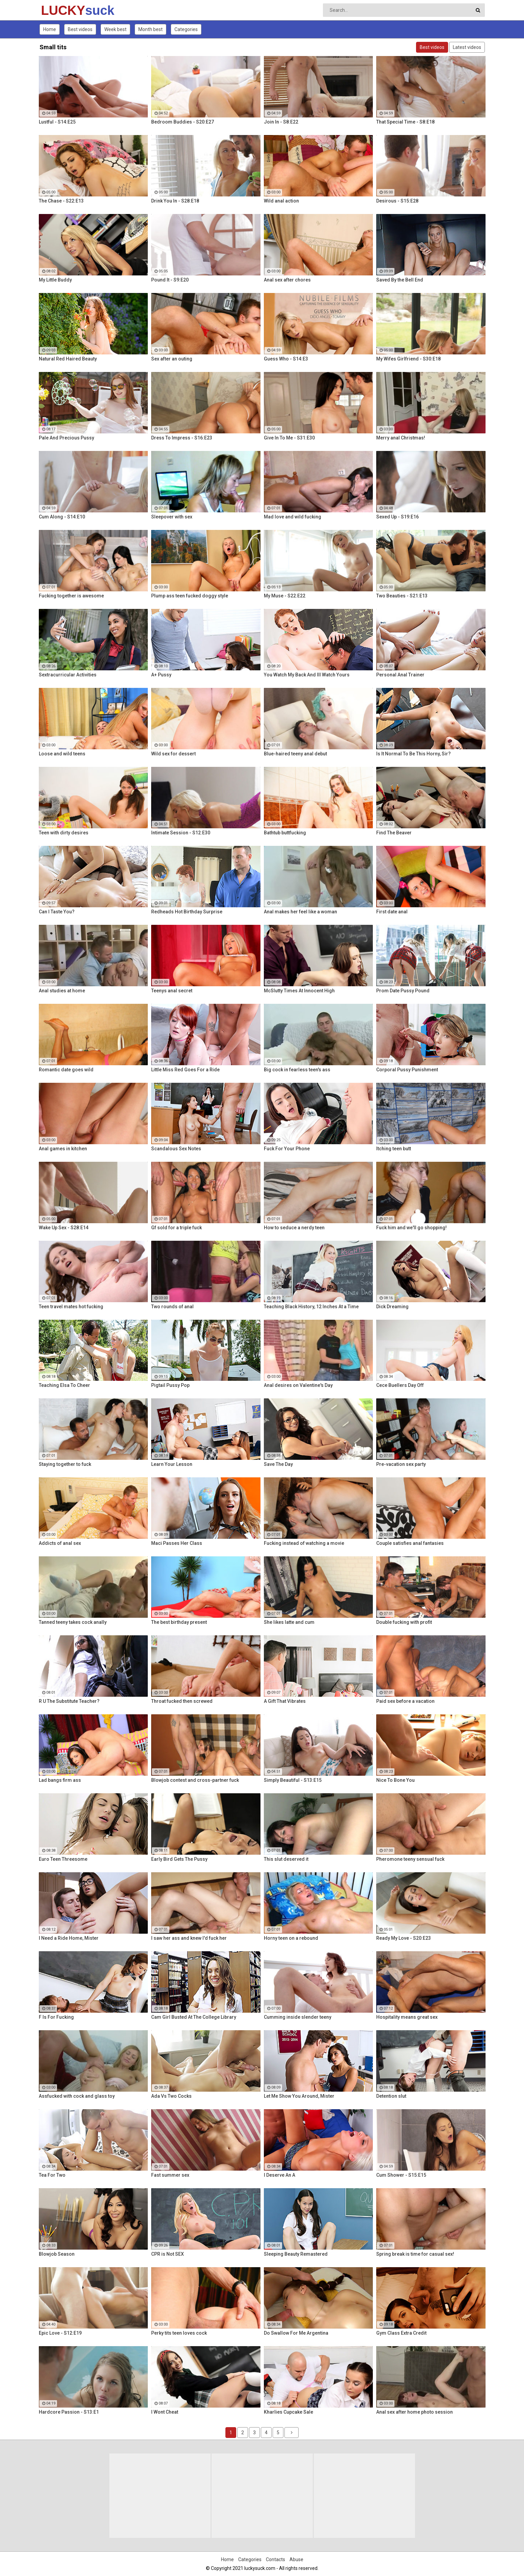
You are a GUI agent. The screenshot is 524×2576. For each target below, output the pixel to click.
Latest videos (467, 47)
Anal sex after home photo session (414, 2412)
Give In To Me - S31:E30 (289, 437)
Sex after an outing (171, 358)
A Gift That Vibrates (285, 1701)
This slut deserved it (286, 1859)
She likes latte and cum (289, 1622)
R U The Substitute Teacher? (69, 1701)
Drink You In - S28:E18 (175, 201)
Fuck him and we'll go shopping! (411, 1227)
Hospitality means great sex (407, 2017)
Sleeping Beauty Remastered (296, 2254)
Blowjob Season (57, 2254)
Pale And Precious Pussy (66, 437)
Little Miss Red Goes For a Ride (185, 1069)
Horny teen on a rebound (291, 1938)
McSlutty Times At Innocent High (299, 990)
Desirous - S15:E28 (397, 201)
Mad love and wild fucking (292, 516)
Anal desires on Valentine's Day (298, 1385)
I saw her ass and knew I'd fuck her (189, 1938)
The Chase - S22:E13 (61, 201)
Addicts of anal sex (60, 1543)
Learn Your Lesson (171, 1464)
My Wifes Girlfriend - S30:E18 (408, 358)
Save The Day (278, 1464)
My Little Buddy (55, 280)
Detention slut (391, 2096)
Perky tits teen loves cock (179, 2333)
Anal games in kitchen (63, 1148)
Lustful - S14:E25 (57, 122)
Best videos (80, 29)
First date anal (392, 911)
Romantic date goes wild (66, 1069)
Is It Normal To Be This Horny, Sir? (413, 753)
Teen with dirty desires (63, 832)
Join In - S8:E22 (281, 122)
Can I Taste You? (57, 911)
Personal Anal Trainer (400, 674)
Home (49, 29)
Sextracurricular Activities (67, 674)
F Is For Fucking (56, 2017)
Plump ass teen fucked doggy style (189, 595)
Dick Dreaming (392, 1306)
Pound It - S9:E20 (170, 280)
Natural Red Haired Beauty (68, 358)
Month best (150, 29)
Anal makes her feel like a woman (300, 911)
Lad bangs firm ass (60, 1780)
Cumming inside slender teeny (297, 2017)
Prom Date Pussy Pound (403, 990)
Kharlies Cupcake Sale (288, 2412)
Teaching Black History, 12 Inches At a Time (311, 1306)
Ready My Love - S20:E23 (403, 1938)
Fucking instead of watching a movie (304, 1543)
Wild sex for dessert (173, 753)
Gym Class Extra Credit (401, 2333)
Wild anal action (281, 201)
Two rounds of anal (172, 1306)
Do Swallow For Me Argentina (296, 2333)
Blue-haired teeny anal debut (295, 753)
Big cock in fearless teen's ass (297, 1069)
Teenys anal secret (171, 990)
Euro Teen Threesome (63, 1859)
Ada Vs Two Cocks (171, 2096)
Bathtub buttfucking (285, 832)
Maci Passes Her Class (176, 1543)
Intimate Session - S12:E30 (180, 832)
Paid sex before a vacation (405, 1701)
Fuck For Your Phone (287, 1148)
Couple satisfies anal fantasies (410, 1543)
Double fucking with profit (404, 1622)
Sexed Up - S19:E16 (397, 516)
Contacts (275, 2559)
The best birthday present (179, 1622)
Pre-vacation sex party (401, 1464)
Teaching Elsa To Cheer (64, 1385)
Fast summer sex (170, 2175)
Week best (115, 29)
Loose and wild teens (62, 753)
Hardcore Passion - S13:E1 (69, 2412)
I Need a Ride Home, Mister (69, 1938)
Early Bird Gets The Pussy (179, 1859)
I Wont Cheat (164, 2412)
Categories (186, 29)
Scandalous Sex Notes (176, 1148)
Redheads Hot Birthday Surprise (186, 911)
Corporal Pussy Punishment (407, 1069)
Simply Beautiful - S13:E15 (293, 1780)
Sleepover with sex (171, 516)
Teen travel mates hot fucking (71, 1306)
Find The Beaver (394, 832)
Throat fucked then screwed (182, 1701)
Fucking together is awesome (71, 595)
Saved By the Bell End (399, 280)
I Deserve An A (279, 2175)
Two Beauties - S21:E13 (402, 595)
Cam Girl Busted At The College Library (193, 2017)
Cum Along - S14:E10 (62, 516)
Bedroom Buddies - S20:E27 (182, 122)
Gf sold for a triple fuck (176, 1227)
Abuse (296, 2559)
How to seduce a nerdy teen (294, 1227)
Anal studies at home (62, 990)
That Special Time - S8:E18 (405, 122)
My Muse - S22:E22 (284, 595)
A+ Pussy (161, 674)
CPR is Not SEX (167, 2254)
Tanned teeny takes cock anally (73, 1622)
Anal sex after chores (287, 280)
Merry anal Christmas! (400, 437)
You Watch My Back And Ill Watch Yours (307, 674)
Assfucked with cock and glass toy (77, 2096)
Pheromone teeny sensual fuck (410, 1859)
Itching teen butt (393, 1148)
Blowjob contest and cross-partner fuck (195, 1780)
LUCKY (59, 10)
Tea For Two (52, 2175)
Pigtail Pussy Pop (170, 1385)
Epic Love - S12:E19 (60, 2333)
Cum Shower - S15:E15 (401, 2175)
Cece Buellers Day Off (400, 1385)
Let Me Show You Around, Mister (299, 2096)
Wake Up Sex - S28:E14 (63, 1227)
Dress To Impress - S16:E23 (181, 437)
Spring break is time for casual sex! (415, 2254)
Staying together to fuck (65, 1464)
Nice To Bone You (395, 1780)
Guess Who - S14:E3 (286, 358)
